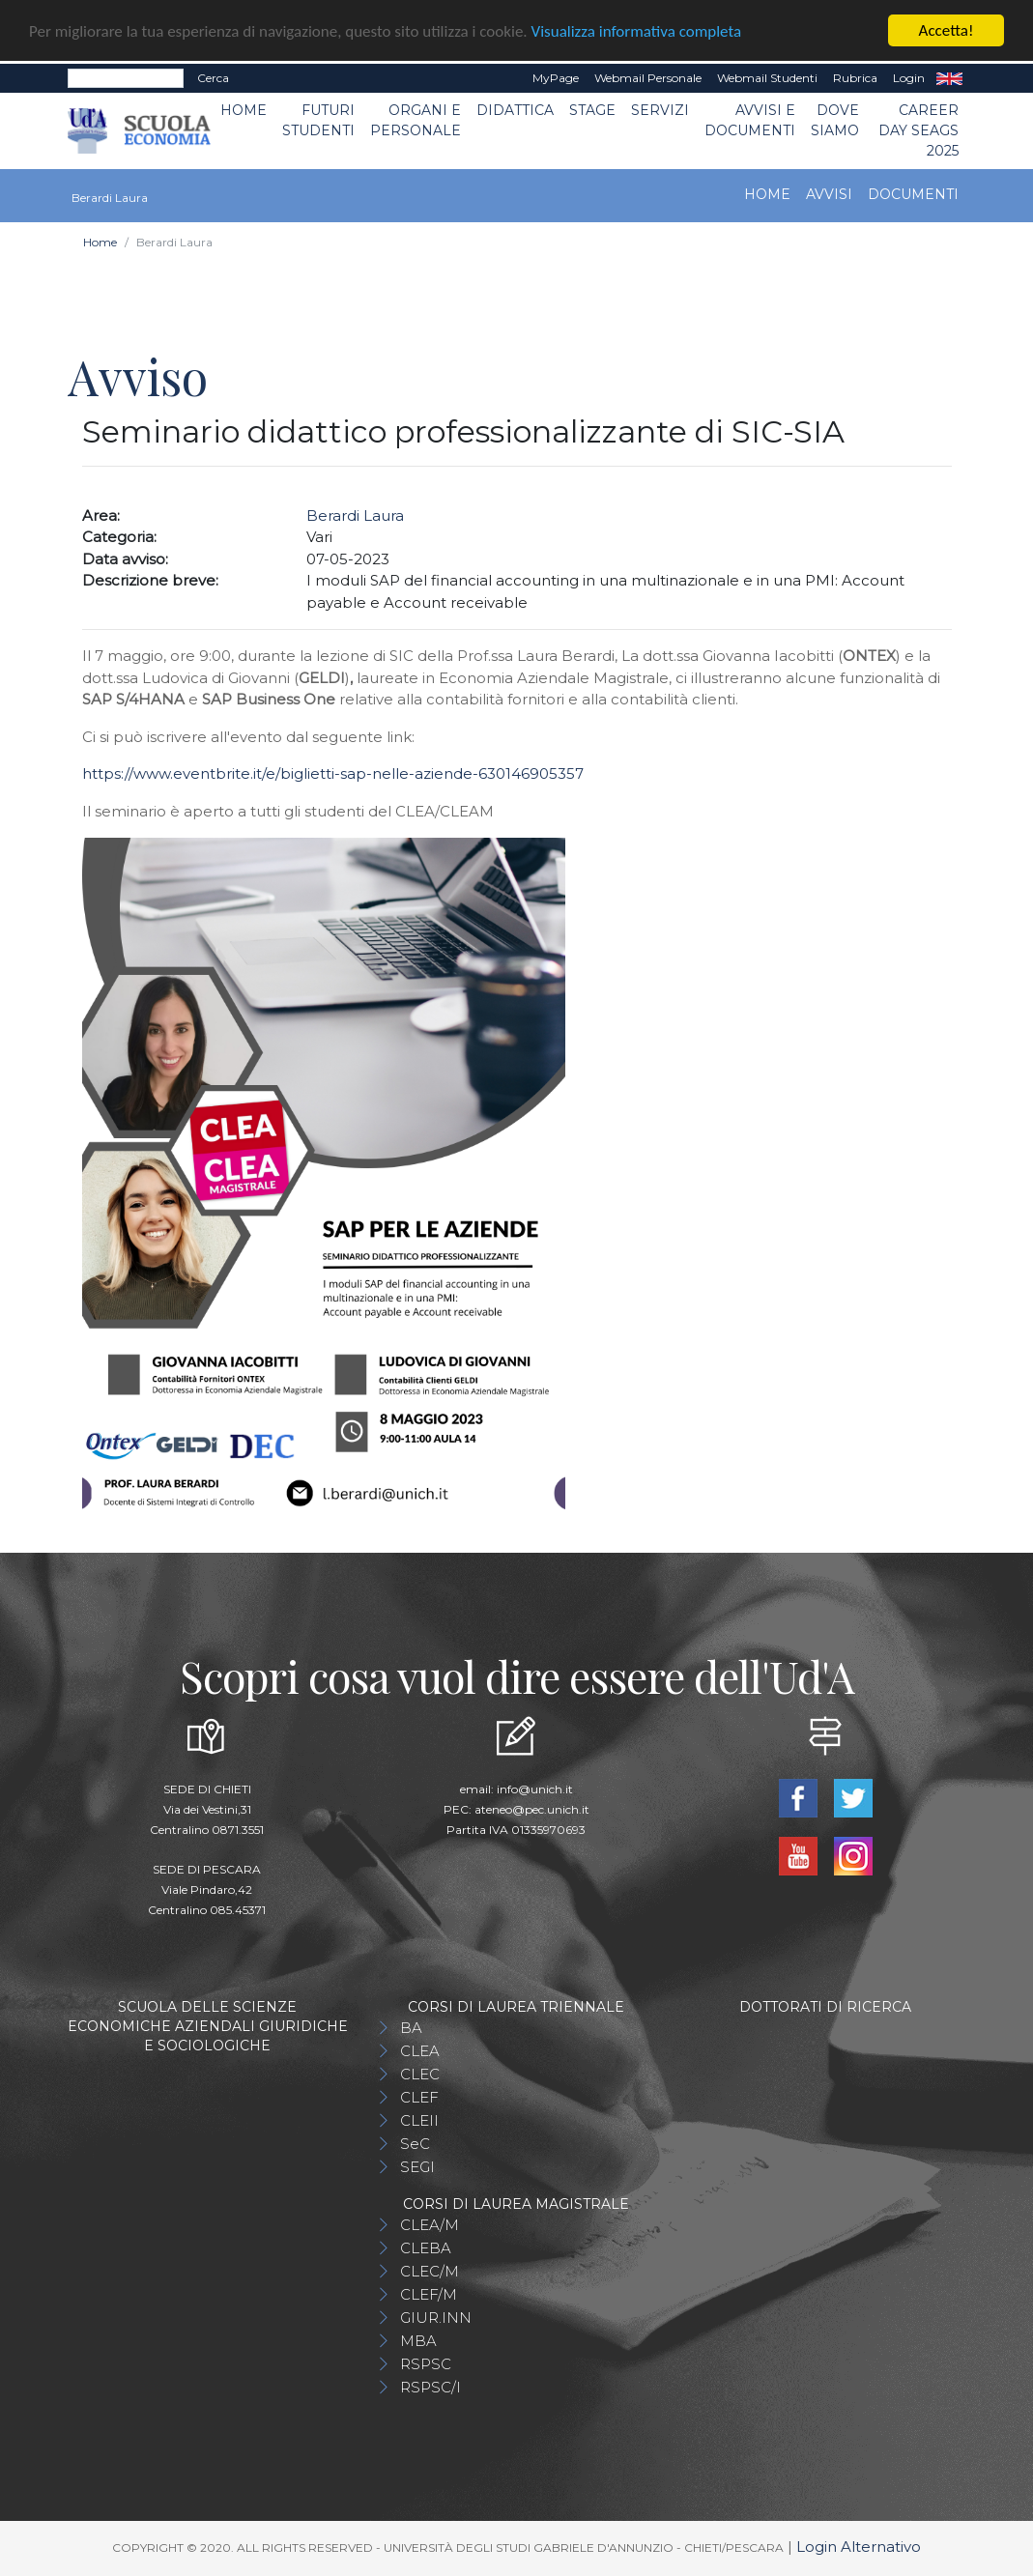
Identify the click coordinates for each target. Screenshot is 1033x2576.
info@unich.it (535, 1789)
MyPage (555, 78)
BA (411, 2027)
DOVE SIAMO (835, 120)
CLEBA (425, 2248)
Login (909, 78)
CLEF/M (428, 2294)
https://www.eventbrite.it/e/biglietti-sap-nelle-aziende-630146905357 (333, 773)
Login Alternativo (858, 2546)
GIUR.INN (436, 2317)
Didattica (515, 110)
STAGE (592, 110)
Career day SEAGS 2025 (918, 130)
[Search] (126, 78)
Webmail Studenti (767, 78)
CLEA (420, 2051)
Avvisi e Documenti (749, 120)
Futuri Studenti (318, 120)
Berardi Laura (355, 515)
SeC (415, 2143)
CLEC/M (429, 2271)
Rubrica (855, 78)
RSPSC (425, 2364)
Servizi (660, 110)
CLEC (420, 2074)
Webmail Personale (648, 78)
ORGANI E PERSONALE (415, 120)
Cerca (213, 78)
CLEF (419, 2097)
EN (949, 78)
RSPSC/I (430, 2387)
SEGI (417, 2167)
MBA (418, 2341)
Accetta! (946, 30)
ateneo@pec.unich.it (531, 1809)
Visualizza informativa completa (636, 31)
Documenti (913, 194)
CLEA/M (429, 2225)
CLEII (419, 2120)
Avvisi (829, 194)
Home (243, 110)
